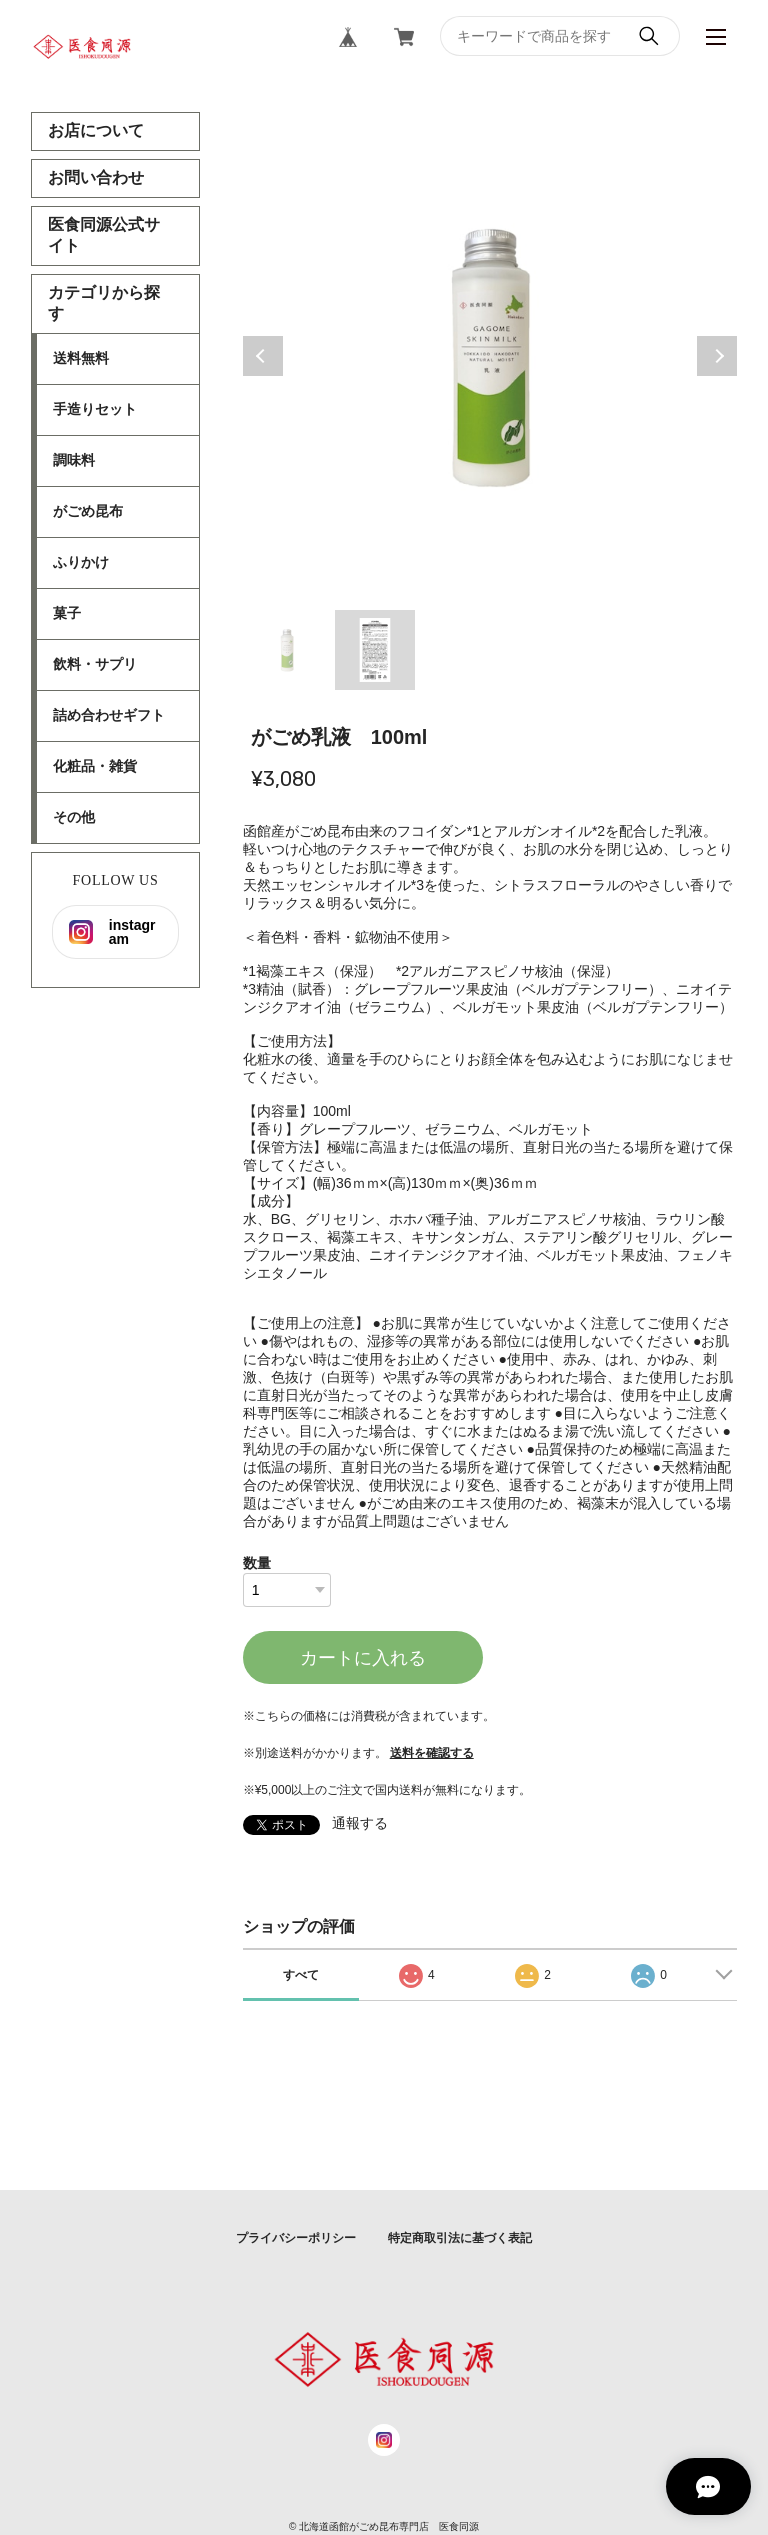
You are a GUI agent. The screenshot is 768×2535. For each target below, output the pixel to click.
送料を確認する (432, 1753)
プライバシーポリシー (296, 2238)
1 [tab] (287, 650)
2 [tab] (375, 650)
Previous (263, 356)
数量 (257, 1563)
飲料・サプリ (95, 664)
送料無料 (81, 358)
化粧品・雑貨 (95, 766)
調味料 (74, 460)
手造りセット (95, 409)
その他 (74, 817)
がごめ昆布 (88, 511)
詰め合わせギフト (109, 715)
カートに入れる (363, 1658)
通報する (360, 1823)
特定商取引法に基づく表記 (460, 2238)
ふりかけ (81, 562)
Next (717, 356)
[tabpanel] (490, 356)
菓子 (67, 613)
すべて (301, 1975)
